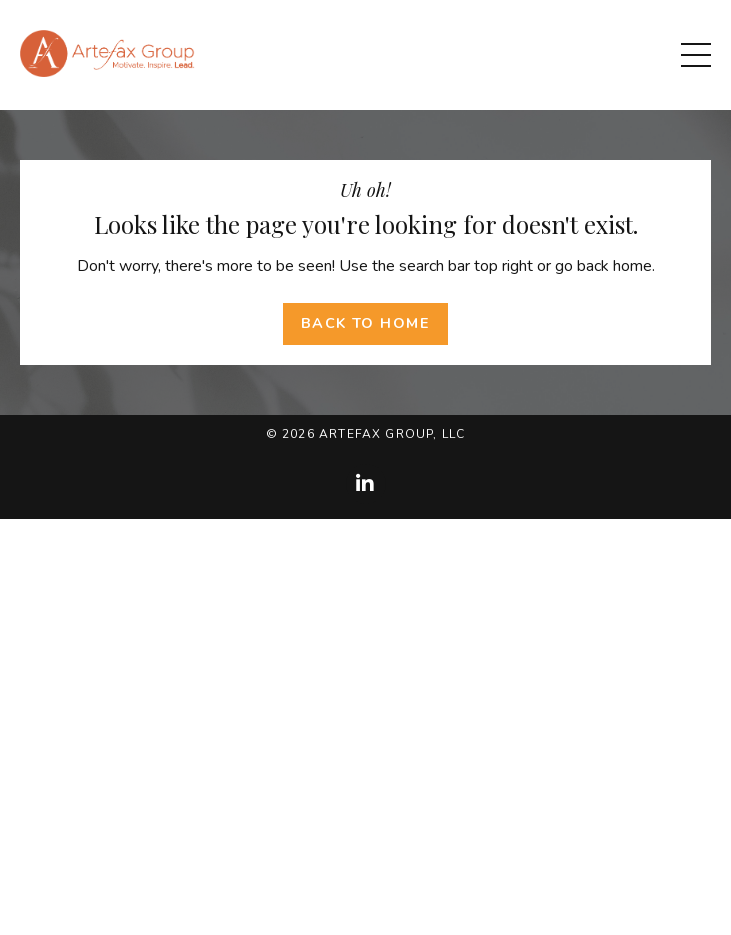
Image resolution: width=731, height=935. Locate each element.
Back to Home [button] (365, 323)
